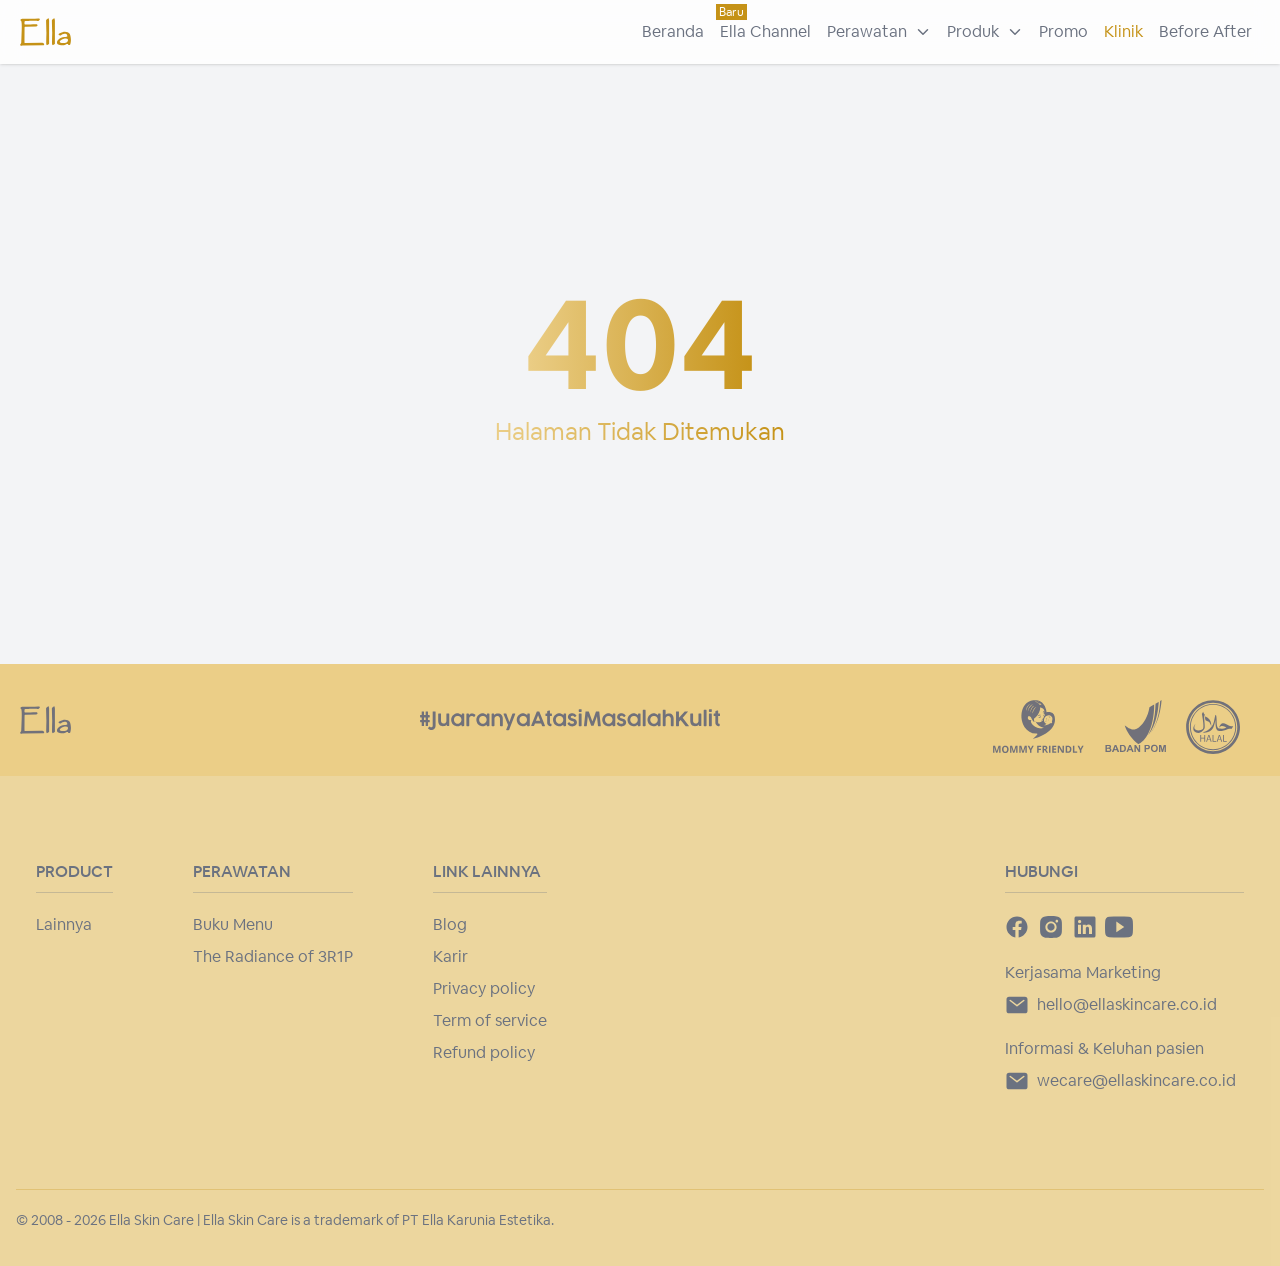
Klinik (1123, 31)
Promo (1063, 31)
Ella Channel (765, 31)
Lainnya (64, 924)
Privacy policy (484, 988)
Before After (1205, 31)
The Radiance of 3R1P (273, 956)
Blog (450, 924)
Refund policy (484, 1052)
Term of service (490, 1020)
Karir (450, 956)
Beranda (673, 31)
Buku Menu (233, 924)
